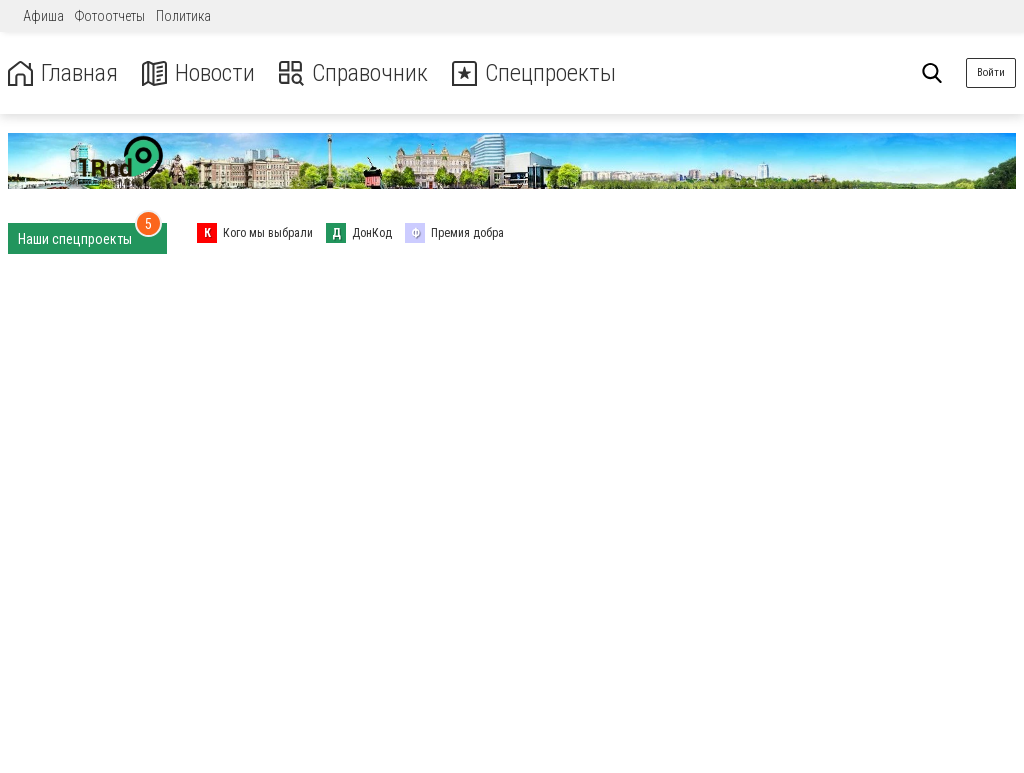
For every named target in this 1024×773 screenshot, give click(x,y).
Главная (63, 73)
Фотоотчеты (110, 16)
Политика (183, 16)
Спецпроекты (534, 73)
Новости (198, 73)
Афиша (43, 16)
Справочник (353, 73)
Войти (991, 72)
